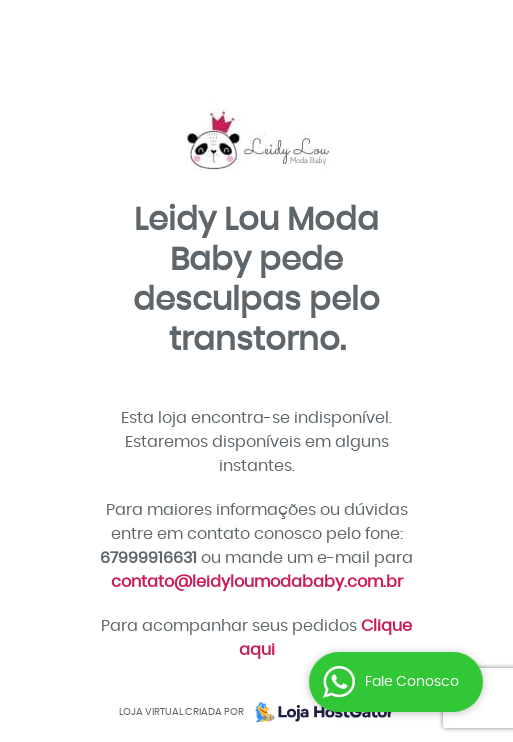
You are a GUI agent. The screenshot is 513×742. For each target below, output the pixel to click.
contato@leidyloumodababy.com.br (257, 582)
